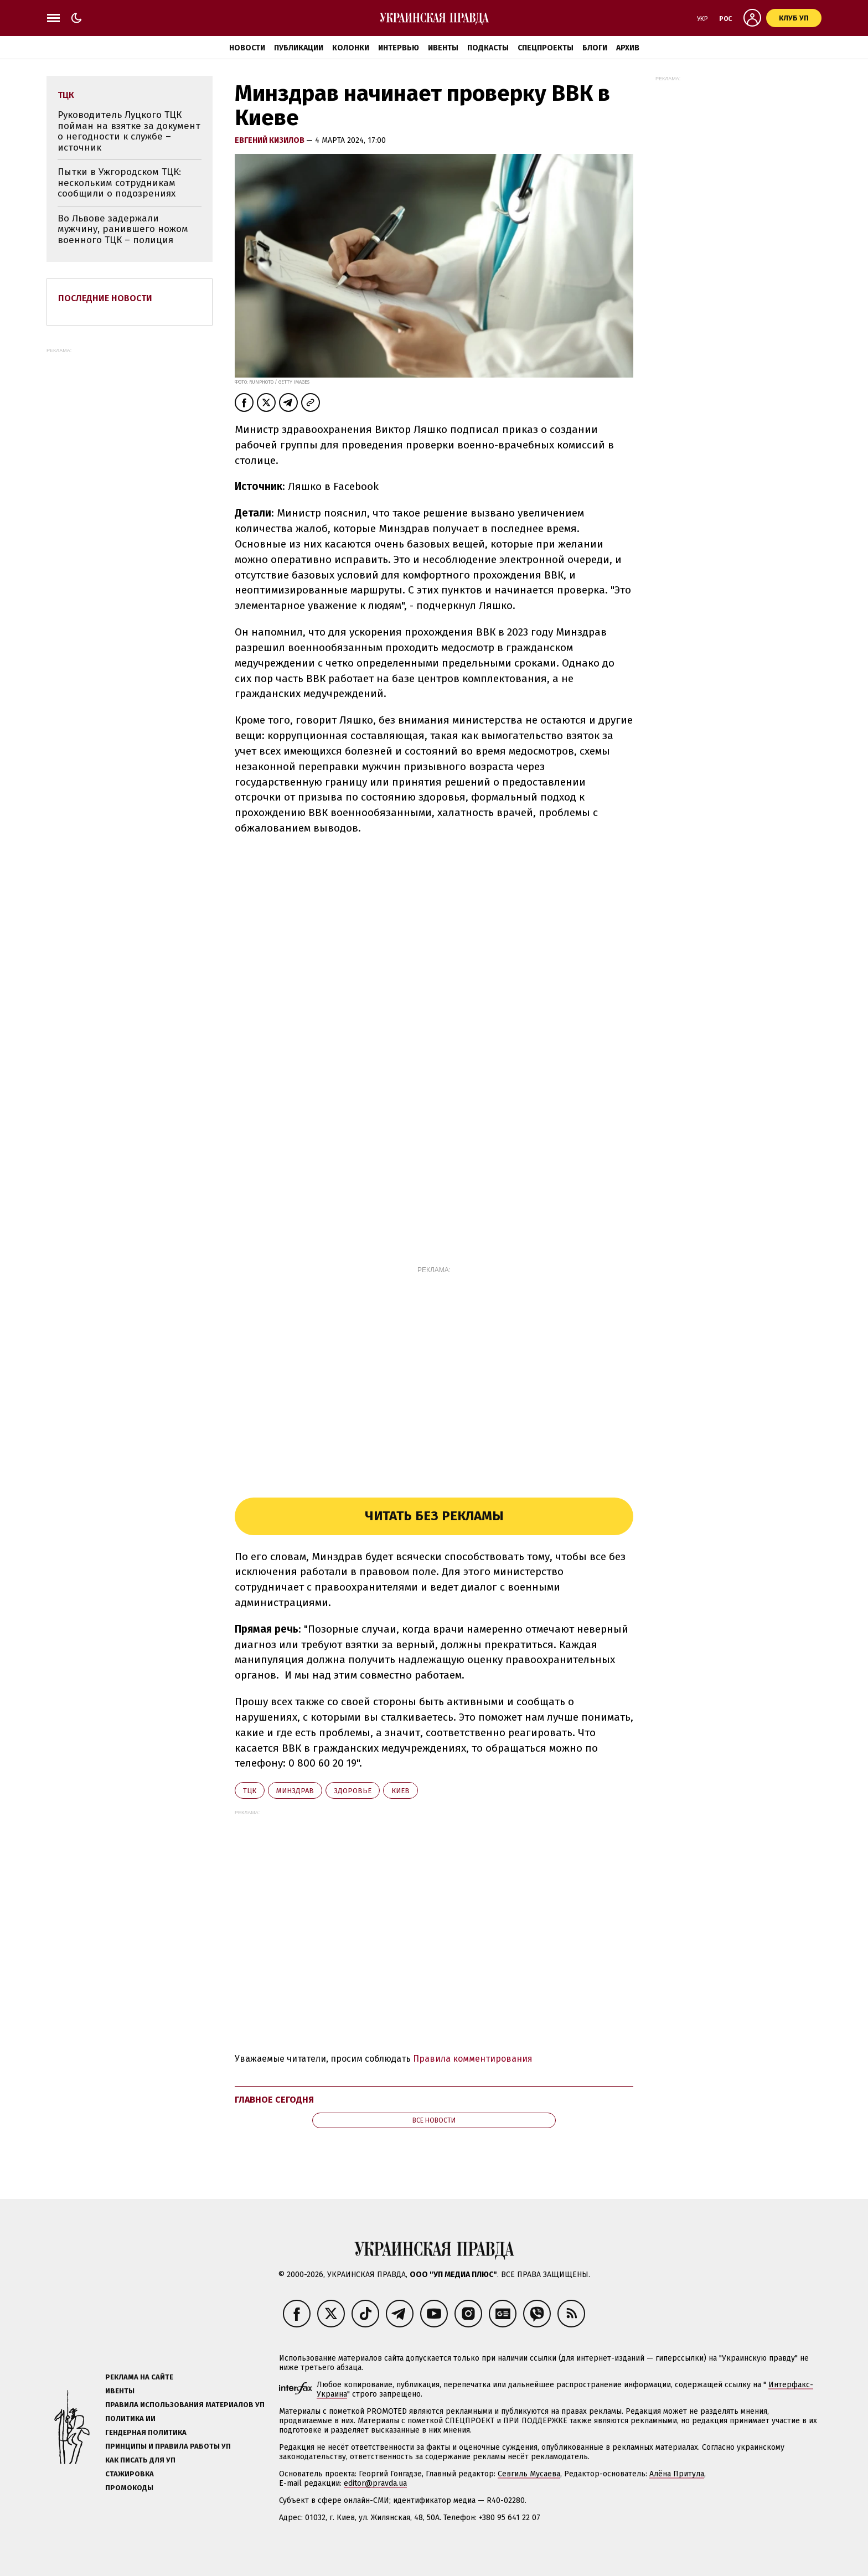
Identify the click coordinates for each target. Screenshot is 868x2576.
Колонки (350, 48)
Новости (247, 48)
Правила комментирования (473, 2058)
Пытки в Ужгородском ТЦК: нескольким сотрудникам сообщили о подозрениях (119, 182)
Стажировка (129, 2474)
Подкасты (488, 48)
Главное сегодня (274, 2099)
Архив (627, 48)
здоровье (352, 1791)
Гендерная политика (146, 2432)
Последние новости (105, 298)
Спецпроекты (546, 48)
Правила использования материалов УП (185, 2405)
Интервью (398, 48)
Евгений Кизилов (270, 140)
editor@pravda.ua (375, 2483)
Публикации (298, 48)
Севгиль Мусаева (529, 2474)
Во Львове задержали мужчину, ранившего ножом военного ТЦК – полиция (123, 229)
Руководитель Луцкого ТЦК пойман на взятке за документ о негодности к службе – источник (129, 131)
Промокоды (129, 2488)
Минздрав (295, 1791)
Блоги (594, 48)
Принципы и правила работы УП (168, 2446)
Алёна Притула (676, 2474)
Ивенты (443, 48)
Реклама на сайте (139, 2377)
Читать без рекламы (434, 1516)
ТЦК (249, 1791)
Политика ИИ (130, 2418)
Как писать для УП (140, 2460)
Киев (400, 1791)
